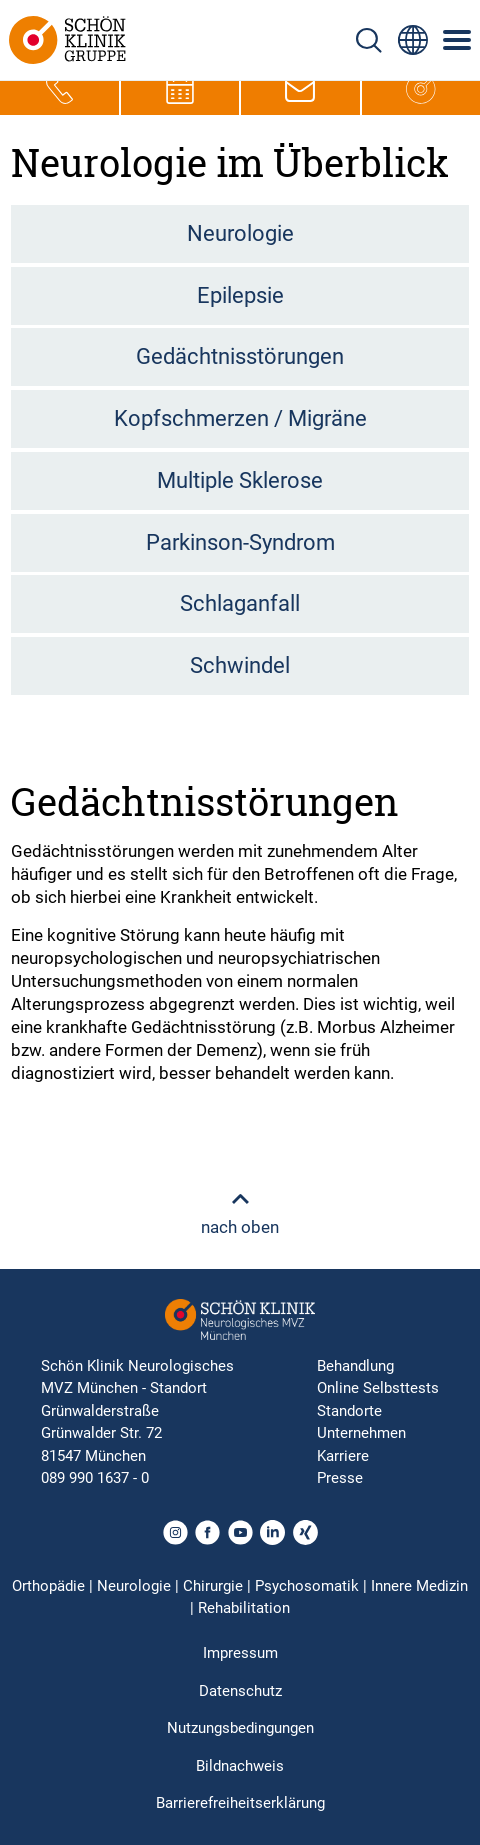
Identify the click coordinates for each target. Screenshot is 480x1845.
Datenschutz (240, 1691)
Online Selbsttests (378, 1388)
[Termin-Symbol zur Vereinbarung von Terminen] (180, 89)
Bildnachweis (240, 1766)
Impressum (240, 1653)
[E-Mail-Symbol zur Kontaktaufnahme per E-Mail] (300, 89)
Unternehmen (361, 1433)
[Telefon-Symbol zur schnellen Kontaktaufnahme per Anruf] (59, 89)
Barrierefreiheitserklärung (240, 1803)
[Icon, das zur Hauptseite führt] (421, 89)
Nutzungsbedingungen (240, 1728)
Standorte (349, 1411)
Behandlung (355, 1366)
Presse (340, 1478)
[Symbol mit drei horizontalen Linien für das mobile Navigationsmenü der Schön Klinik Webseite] (458, 40)
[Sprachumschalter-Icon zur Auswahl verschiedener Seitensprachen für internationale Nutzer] (413, 40)
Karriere (343, 1456)
